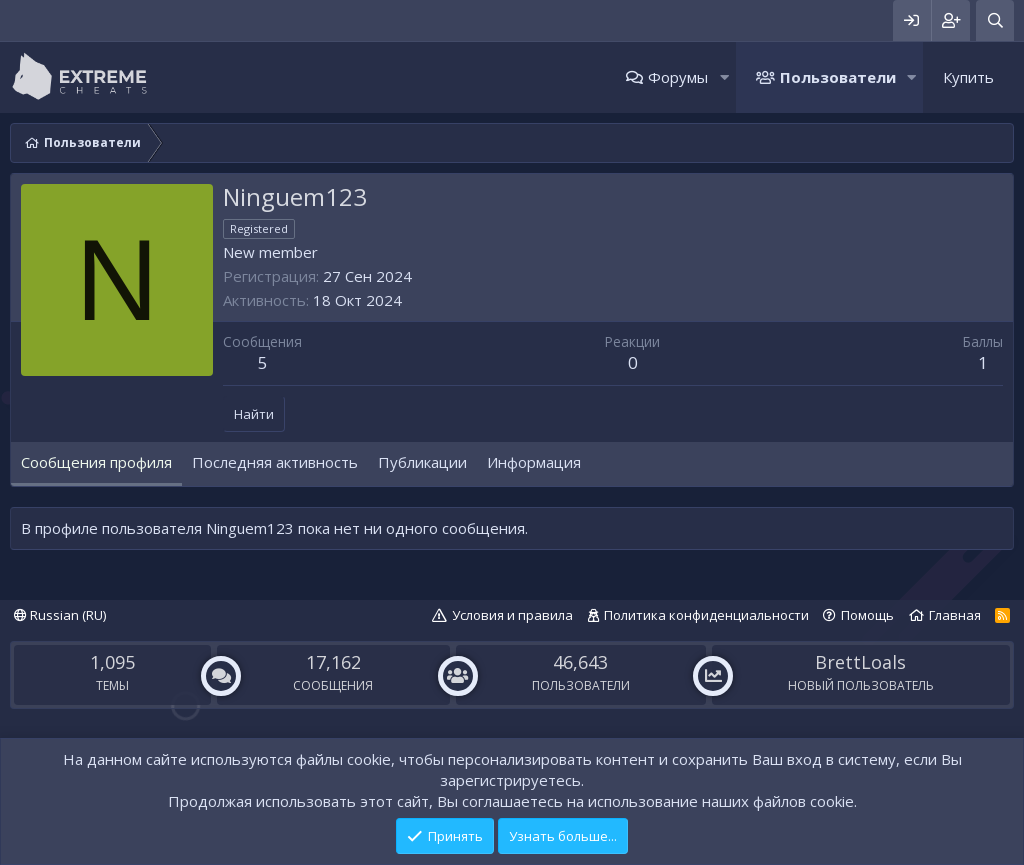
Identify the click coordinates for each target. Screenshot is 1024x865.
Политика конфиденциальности (706, 615)
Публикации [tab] (422, 462)
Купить (968, 77)
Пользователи (838, 77)
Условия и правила (512, 615)
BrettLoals (860, 662)
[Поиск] (995, 20)
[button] (724, 77)
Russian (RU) (60, 615)
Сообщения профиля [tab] (96, 462)
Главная (955, 615)
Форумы (678, 77)
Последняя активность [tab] (275, 462)
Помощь (867, 615)
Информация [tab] (534, 462)
